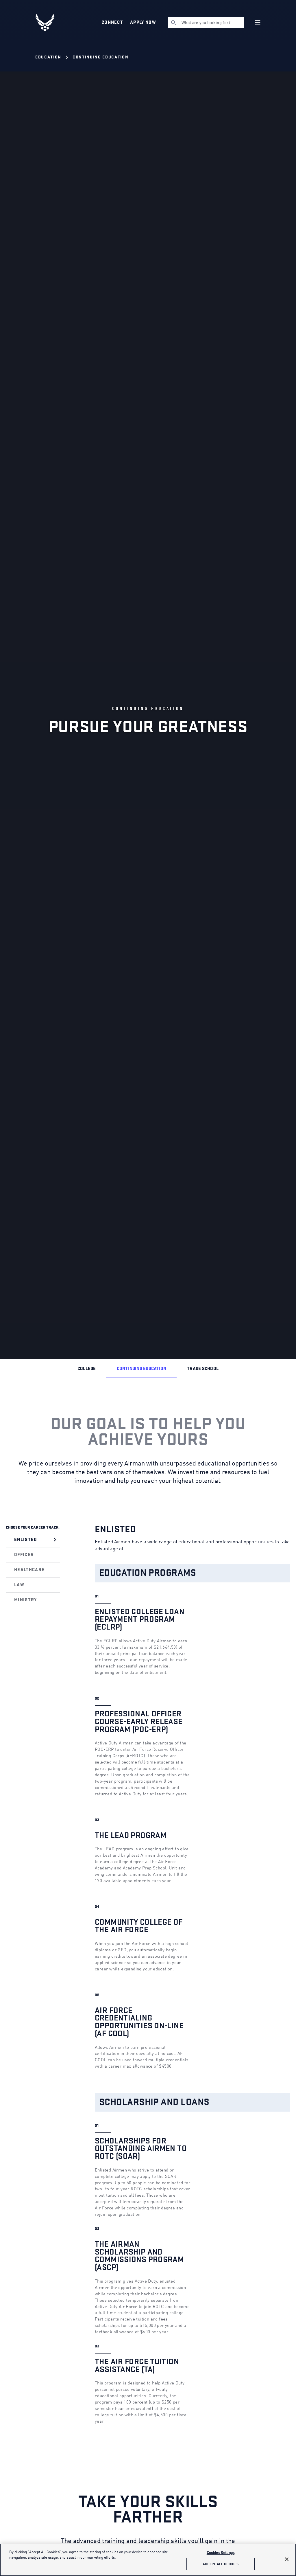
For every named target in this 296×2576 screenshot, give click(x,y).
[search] (206, 22)
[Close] (286, 2559)
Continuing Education (100, 57)
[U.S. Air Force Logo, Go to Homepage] (49, 22)
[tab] (35, 1540)
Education (48, 57)
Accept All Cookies (220, 2564)
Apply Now (143, 22)
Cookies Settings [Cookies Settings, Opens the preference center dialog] (220, 2553)
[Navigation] (257, 22)
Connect (112, 22)
